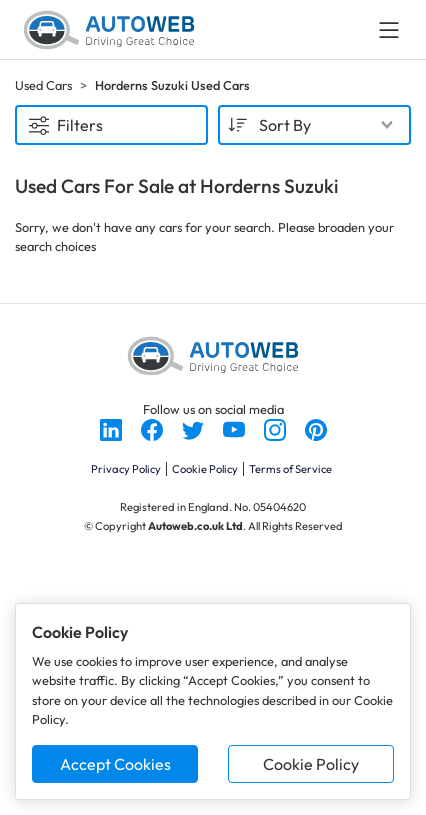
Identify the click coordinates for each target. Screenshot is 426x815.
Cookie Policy (311, 764)
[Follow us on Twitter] (194, 428)
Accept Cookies (115, 764)
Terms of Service (290, 469)
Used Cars (43, 85)
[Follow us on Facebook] (153, 428)
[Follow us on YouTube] (235, 428)
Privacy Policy (126, 469)
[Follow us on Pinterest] (316, 428)
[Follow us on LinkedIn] (112, 428)
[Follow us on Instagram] (276, 428)
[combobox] (314, 125)
